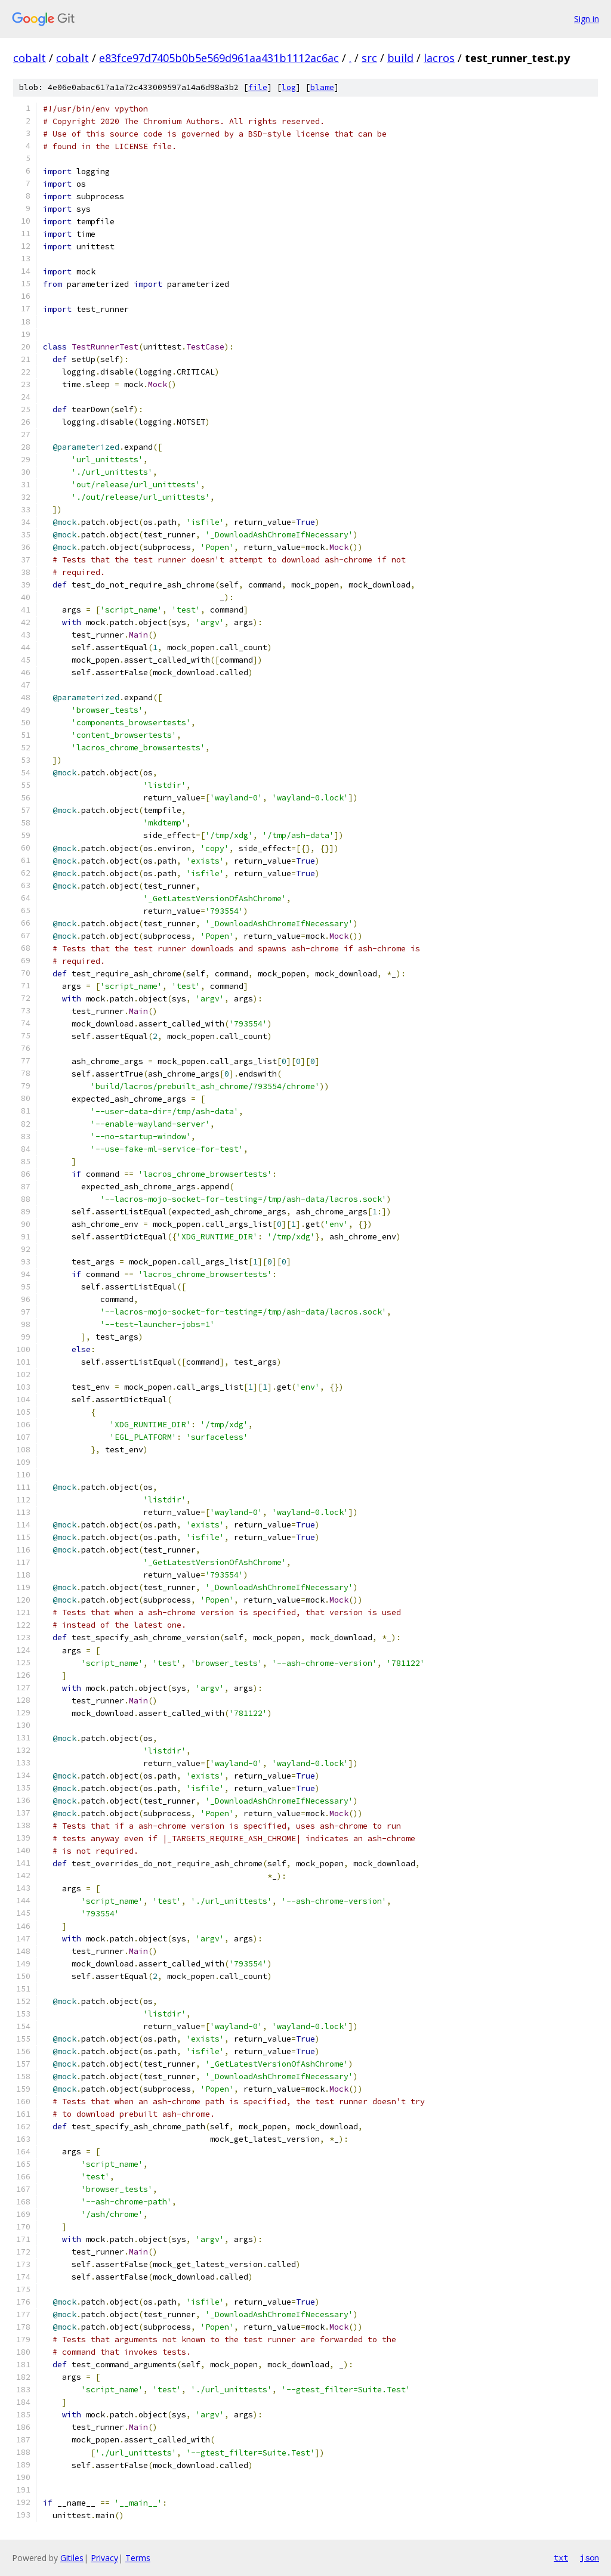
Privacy (104, 2557)
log (289, 87)
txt (561, 2557)
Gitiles (72, 2557)
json (589, 2557)
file (257, 87)
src (369, 58)
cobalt (29, 58)
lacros (439, 58)
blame (322, 87)
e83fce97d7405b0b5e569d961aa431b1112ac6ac (219, 58)
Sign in (586, 18)
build (400, 58)
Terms (137, 2557)
